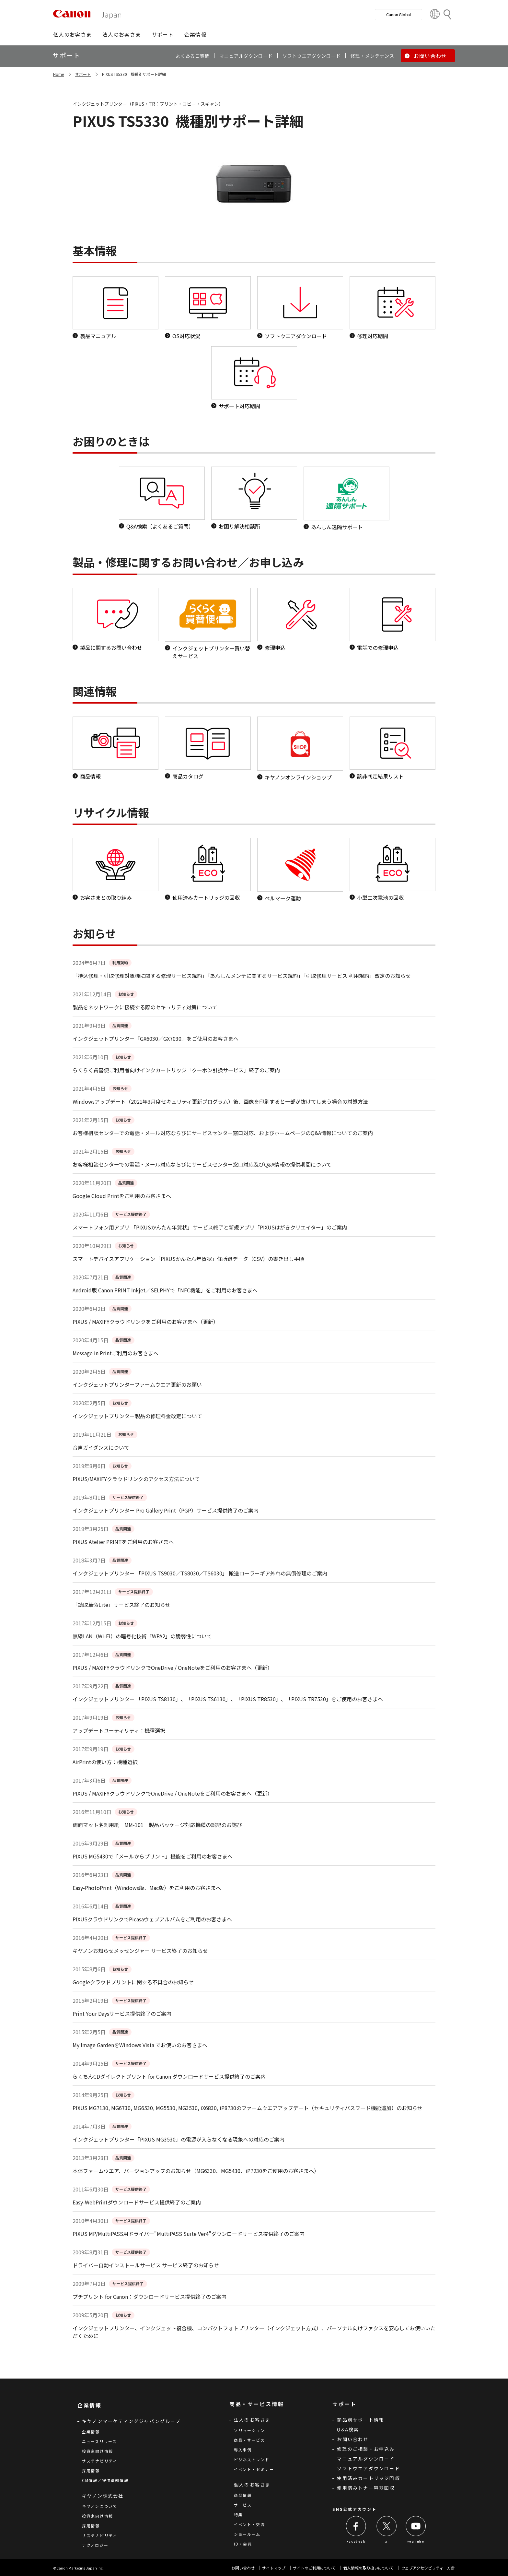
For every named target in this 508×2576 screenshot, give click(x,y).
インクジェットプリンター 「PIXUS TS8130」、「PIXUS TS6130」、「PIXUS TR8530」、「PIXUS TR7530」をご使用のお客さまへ (228, 1699)
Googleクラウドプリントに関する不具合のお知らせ (133, 1982)
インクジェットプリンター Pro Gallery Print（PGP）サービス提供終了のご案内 (166, 1510)
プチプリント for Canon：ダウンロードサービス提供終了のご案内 (149, 2296)
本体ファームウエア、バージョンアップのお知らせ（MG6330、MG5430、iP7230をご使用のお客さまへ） (196, 2171)
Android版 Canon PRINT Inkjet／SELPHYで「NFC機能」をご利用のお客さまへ (165, 1290)
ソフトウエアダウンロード (368, 2468)
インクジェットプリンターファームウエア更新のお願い (137, 1384)
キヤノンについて (99, 2506)
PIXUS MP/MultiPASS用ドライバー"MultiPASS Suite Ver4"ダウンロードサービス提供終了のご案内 (189, 2234)
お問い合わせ (352, 2439)
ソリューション (249, 2430)
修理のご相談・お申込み (366, 2449)
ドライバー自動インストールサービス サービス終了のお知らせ (146, 2265)
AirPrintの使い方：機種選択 (105, 1762)
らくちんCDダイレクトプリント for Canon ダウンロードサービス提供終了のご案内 (169, 2076)
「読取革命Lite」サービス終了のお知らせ (121, 1605)
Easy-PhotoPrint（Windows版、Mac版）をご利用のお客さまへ (147, 1888)
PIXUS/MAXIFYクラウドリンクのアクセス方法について (136, 1479)
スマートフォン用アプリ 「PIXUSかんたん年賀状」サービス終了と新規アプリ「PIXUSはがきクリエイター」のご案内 (210, 1227)
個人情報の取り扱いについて (368, 2567)
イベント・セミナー (254, 2469)
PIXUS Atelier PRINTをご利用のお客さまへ (123, 1542)
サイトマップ (273, 2567)
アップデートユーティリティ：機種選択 (119, 1730)
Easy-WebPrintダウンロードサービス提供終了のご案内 (137, 2202)
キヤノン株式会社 (103, 2495)
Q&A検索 (348, 2429)
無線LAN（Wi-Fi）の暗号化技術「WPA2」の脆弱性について (142, 1636)
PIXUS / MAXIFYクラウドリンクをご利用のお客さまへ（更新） (145, 1321)
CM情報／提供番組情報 (105, 2480)
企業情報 (91, 2431)
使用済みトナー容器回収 (366, 2488)
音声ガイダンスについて (101, 1447)
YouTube (415, 2541)
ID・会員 (243, 2543)
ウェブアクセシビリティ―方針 (428, 2567)
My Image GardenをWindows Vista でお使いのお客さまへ (140, 2045)
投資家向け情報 (97, 2451)
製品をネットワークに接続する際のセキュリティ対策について (145, 1007)
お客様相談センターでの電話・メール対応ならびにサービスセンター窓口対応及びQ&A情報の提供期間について (202, 1164)
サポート (83, 74)
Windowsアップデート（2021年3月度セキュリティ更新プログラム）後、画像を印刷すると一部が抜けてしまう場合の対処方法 (220, 1101)
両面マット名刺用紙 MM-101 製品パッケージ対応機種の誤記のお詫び (157, 1825)
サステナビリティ (99, 2460)
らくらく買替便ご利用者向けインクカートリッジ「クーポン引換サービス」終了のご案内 (176, 1070)
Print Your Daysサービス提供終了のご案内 (122, 2013)
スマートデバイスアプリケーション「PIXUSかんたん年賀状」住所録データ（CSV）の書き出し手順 (188, 1259)
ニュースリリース (99, 2441)
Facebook (356, 2541)
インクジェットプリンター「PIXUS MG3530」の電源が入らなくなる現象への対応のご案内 (178, 2139)
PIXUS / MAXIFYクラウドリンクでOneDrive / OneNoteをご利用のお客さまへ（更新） (172, 1667)
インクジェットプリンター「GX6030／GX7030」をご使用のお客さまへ (155, 1038)
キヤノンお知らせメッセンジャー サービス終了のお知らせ (140, 1950)
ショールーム (247, 2534)
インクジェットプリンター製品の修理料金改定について (137, 1416)
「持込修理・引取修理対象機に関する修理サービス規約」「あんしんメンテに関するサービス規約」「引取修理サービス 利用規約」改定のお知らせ (242, 975)
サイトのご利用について (314, 2567)
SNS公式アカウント (354, 2509)
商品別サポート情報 (360, 2419)
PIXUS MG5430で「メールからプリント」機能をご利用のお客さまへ (153, 1856)
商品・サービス (249, 2440)
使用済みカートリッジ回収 (368, 2478)
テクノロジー (95, 2545)
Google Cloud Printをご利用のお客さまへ (122, 1196)
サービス (243, 2505)
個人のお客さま (252, 2484)
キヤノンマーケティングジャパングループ (131, 2421)
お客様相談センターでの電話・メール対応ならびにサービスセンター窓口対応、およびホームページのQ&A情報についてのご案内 (223, 1133)
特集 (238, 2514)
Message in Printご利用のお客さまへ (115, 1353)
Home (58, 74)
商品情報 (243, 2495)
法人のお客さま (252, 2419)
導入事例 (243, 2449)
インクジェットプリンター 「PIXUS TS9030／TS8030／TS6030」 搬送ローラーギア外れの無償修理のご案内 (200, 1573)
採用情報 (91, 2470)
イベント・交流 (249, 2524)
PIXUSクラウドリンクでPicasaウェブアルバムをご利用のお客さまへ (152, 1919)
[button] (72, 34)
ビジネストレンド (252, 2459)
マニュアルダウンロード (366, 2458)
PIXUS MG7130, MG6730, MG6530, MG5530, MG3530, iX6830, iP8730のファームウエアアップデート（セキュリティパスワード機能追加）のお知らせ (247, 2108)
